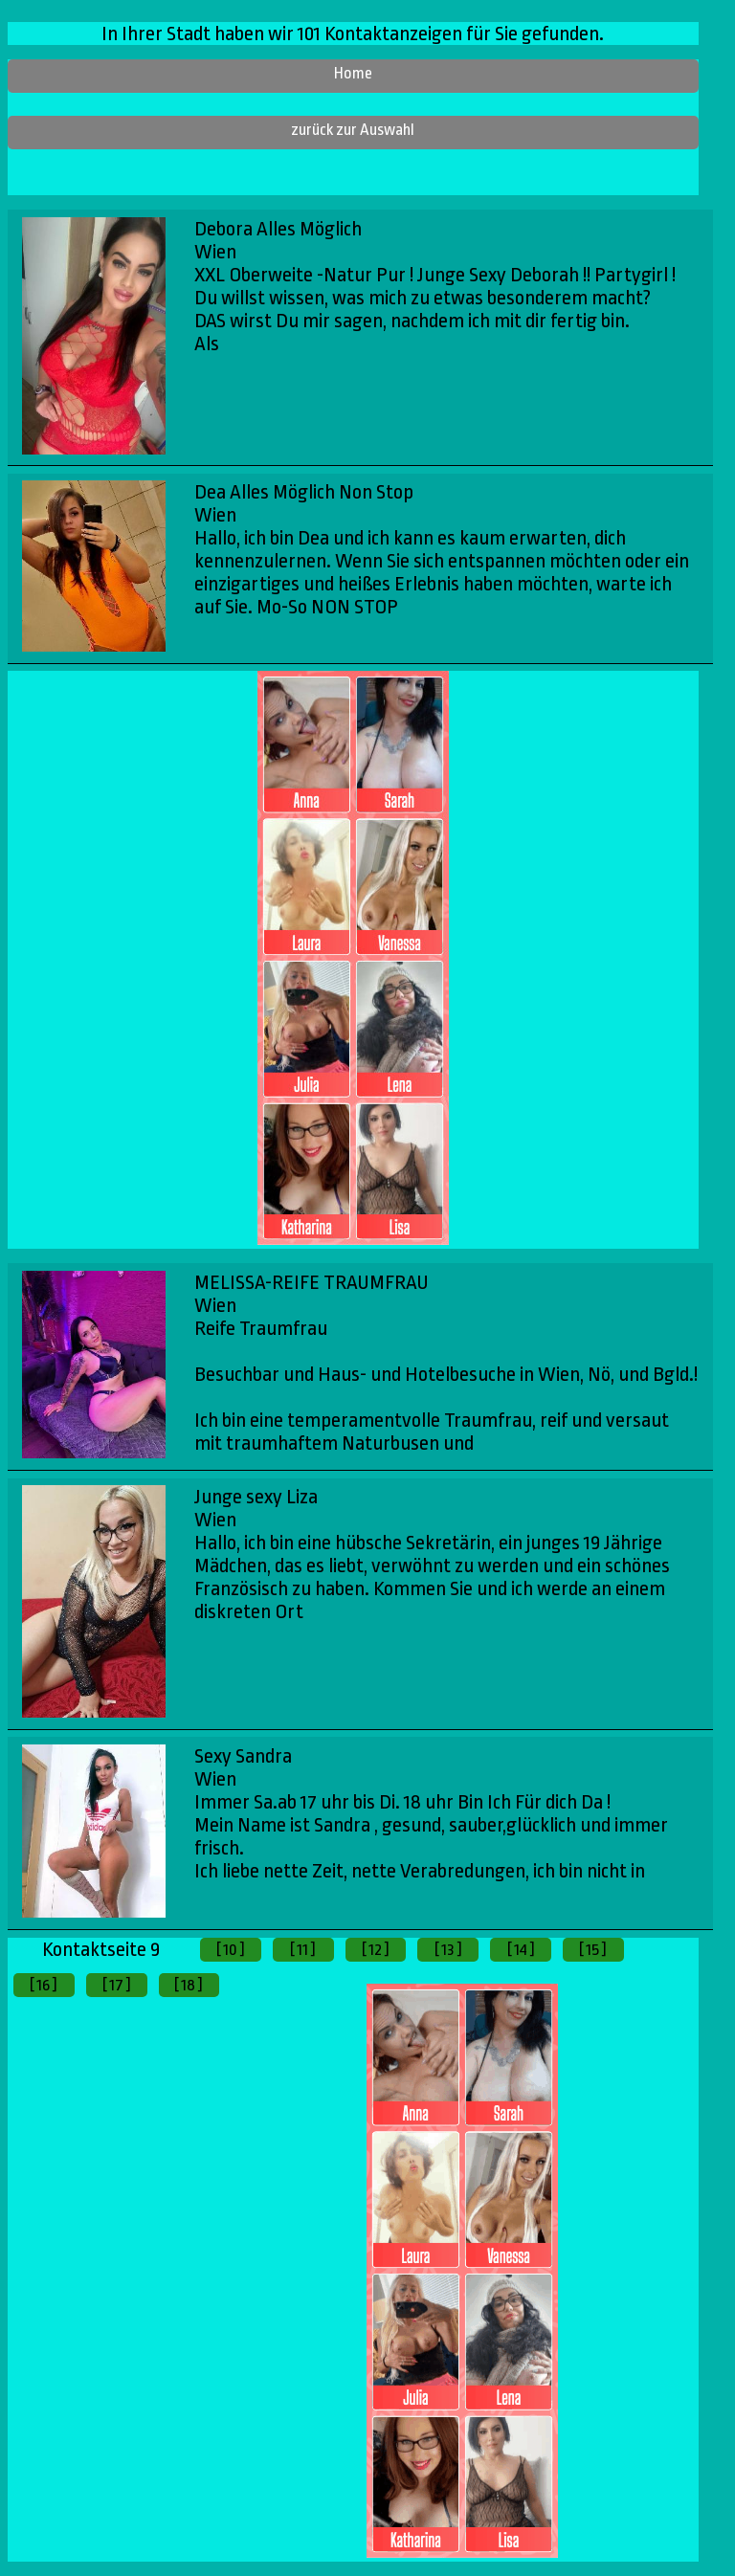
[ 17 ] (116, 1985)
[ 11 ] (303, 1950)
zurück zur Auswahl (352, 130)
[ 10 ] (230, 1950)
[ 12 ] (376, 1950)
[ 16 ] (43, 1985)
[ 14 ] (521, 1950)
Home (353, 73)
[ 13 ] (448, 1950)
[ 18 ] (188, 1985)
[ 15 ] (593, 1950)
